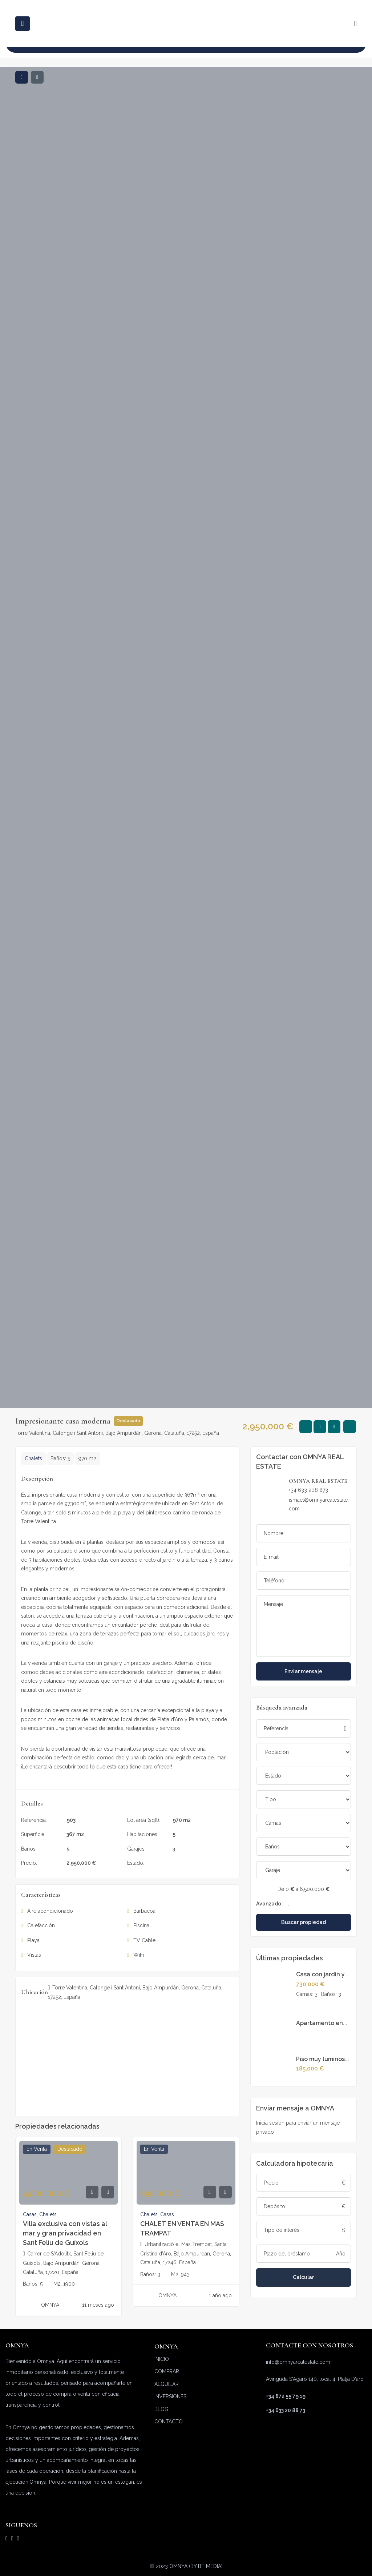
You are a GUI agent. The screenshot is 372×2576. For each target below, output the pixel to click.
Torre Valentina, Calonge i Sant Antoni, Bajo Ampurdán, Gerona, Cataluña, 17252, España (117, 1433)
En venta (183, 1863)
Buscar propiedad (303, 1922)
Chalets (33, 1458)
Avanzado (273, 1904)
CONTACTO (168, 2421)
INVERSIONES (170, 2396)
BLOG (161, 2409)
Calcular (303, 2277)
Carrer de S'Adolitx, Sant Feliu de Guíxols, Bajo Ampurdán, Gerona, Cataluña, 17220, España (63, 2263)
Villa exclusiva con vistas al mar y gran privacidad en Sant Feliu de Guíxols (65, 2233)
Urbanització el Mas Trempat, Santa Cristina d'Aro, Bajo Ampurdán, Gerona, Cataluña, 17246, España (185, 2253)
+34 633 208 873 (308, 1490)
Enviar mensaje (303, 1671)
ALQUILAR (166, 2384)
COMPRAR (166, 2371)
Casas (30, 2214)
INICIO (161, 2359)
